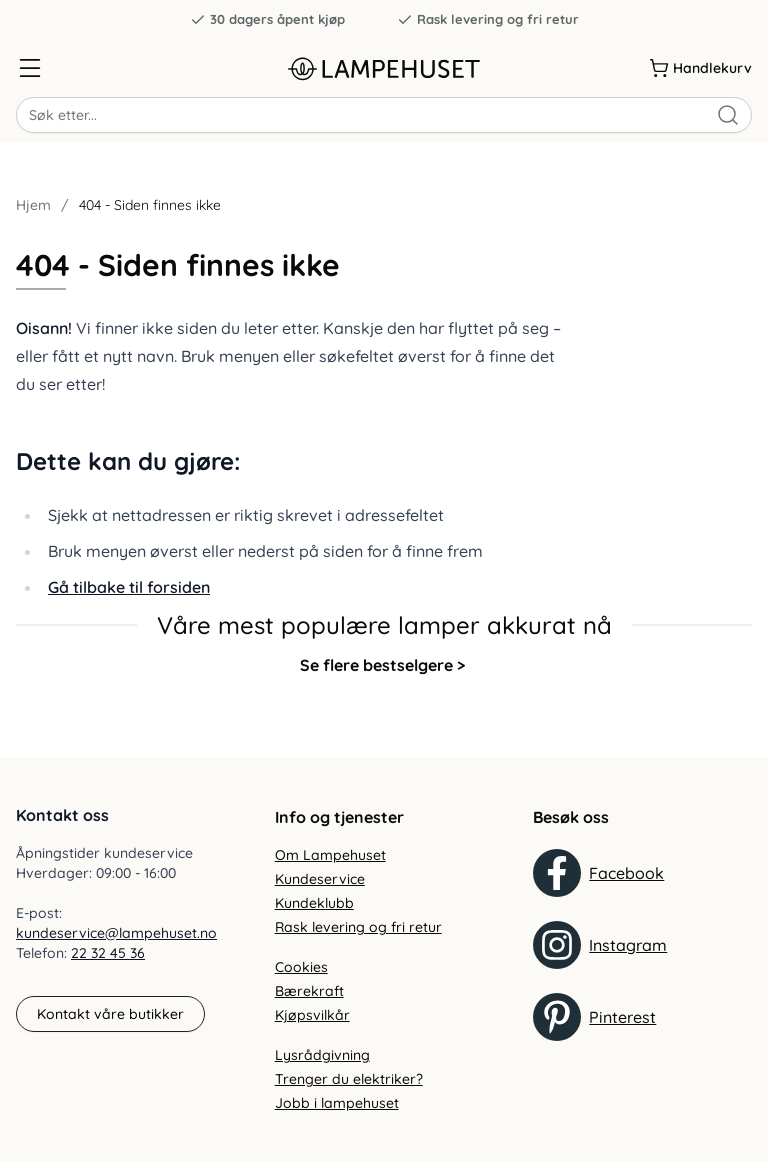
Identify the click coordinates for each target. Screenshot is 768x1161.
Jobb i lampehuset (337, 1103)
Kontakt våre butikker (110, 1014)
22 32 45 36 (108, 953)
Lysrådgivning (322, 1055)
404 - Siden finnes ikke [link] (150, 205)
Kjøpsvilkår (312, 1015)
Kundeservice (320, 879)
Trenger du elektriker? (349, 1079)
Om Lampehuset (330, 855)
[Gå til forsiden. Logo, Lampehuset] (383, 68)
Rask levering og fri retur (488, 19)
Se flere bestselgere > (382, 665)
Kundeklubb (314, 903)
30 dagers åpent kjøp (267, 19)
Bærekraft (309, 991)
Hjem (33, 205)
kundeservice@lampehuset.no (116, 933)
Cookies (301, 967)
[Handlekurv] (700, 68)
